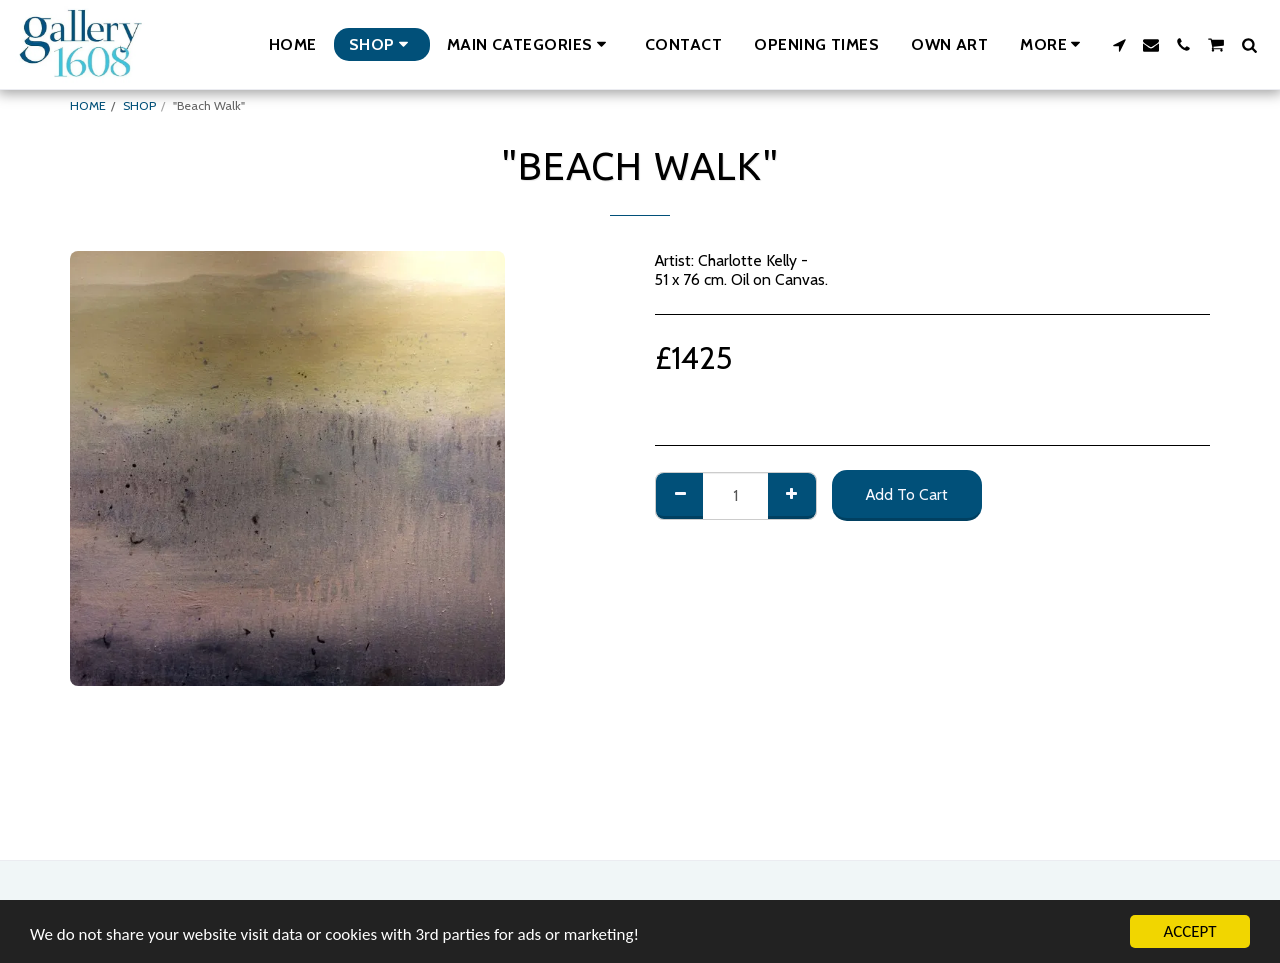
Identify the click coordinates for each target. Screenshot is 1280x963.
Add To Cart (907, 494)
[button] (530, 44)
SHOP (139, 105)
